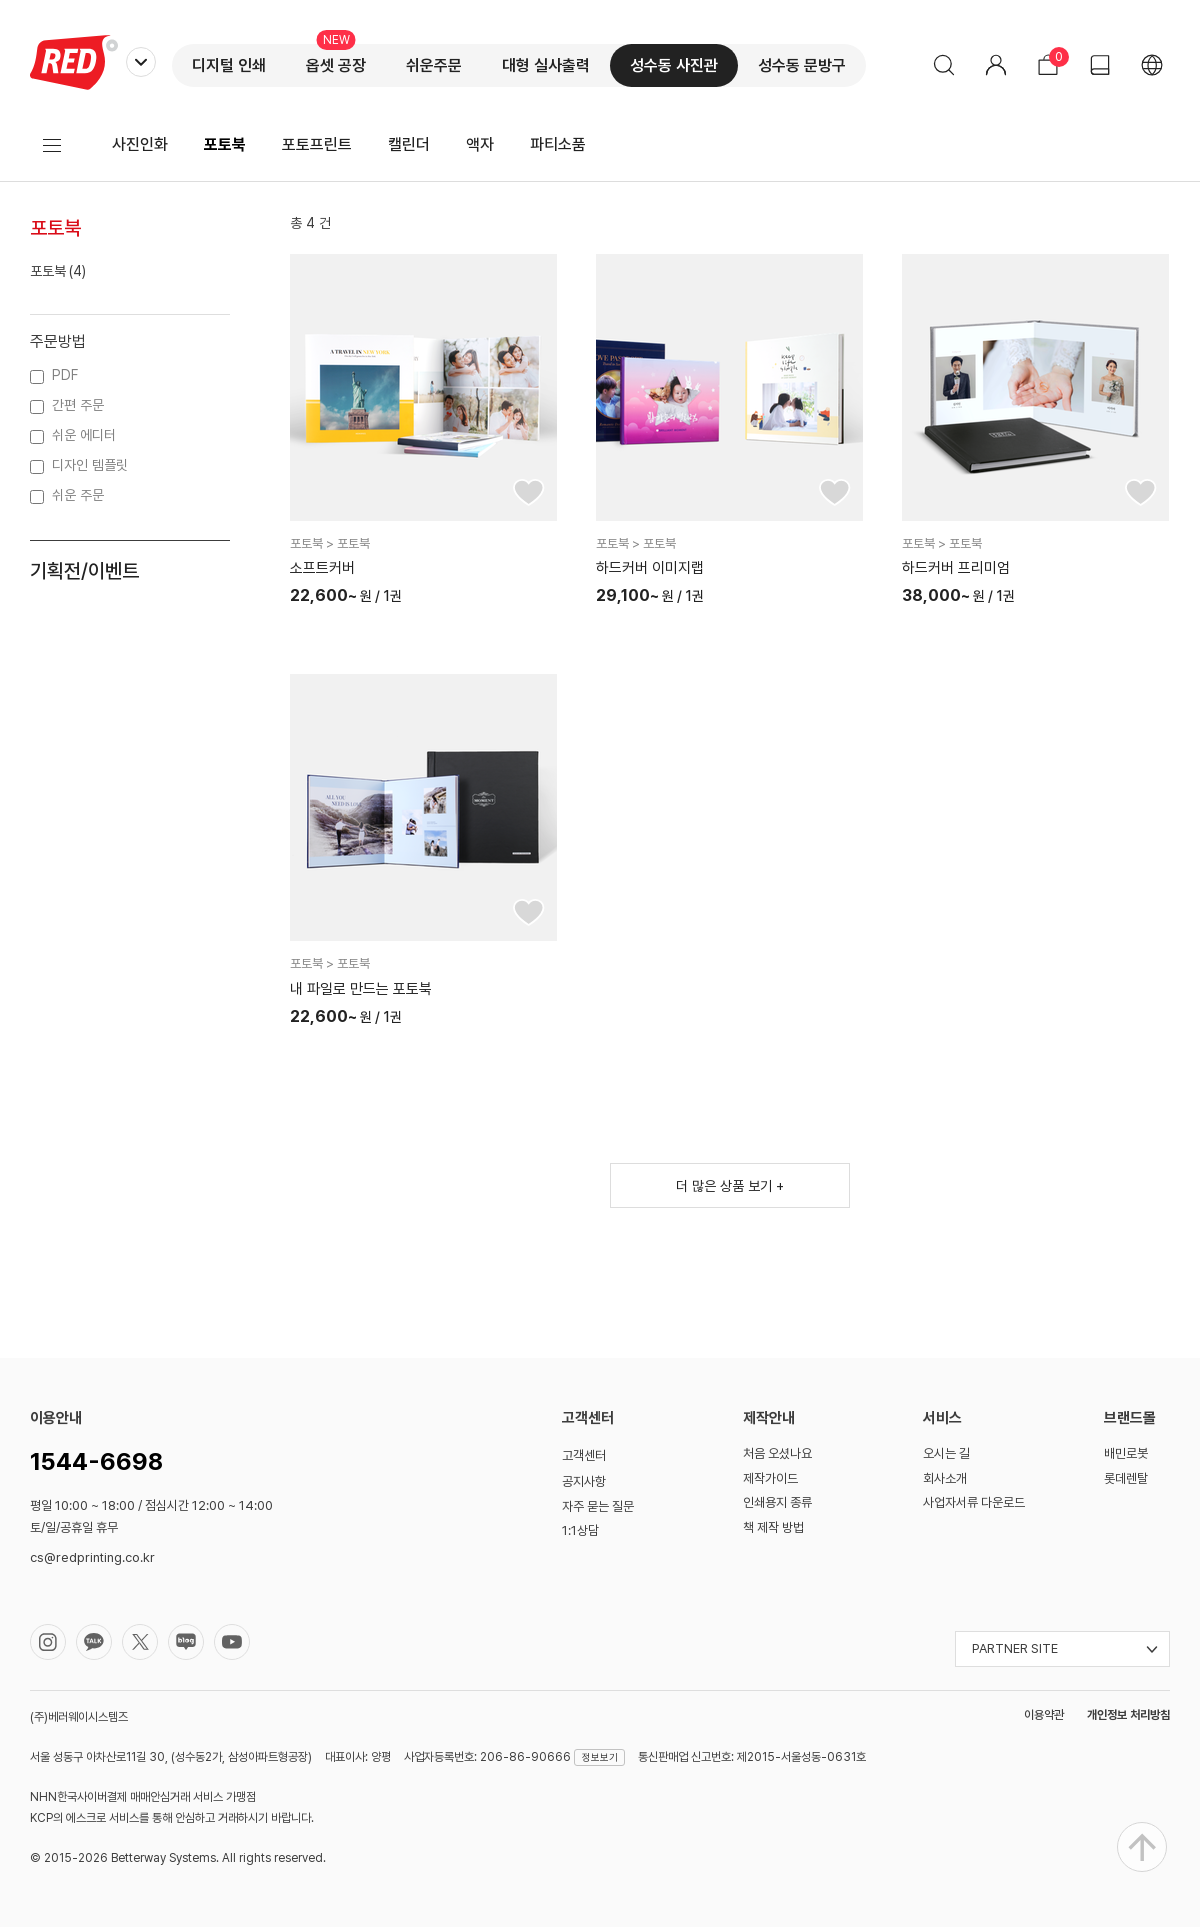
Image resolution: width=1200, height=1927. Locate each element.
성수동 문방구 (802, 65)
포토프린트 (317, 144)
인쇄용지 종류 (777, 1502)
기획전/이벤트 (84, 571)
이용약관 (1044, 1715)
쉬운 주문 (78, 495)
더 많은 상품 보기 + (730, 1186)
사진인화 (140, 144)
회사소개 (945, 1478)
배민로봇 (1126, 1453)
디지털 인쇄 (229, 65)
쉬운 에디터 (84, 435)
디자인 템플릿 (90, 465)
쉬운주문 (434, 65)
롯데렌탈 (1126, 1478)
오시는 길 (946, 1453)
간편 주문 (78, 405)
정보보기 (600, 1757)
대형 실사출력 (546, 65)
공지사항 (584, 1481)
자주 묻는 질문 (598, 1506)
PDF (65, 375)
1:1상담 (580, 1530)
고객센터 (584, 1455)
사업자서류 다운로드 (974, 1502)
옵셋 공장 (336, 65)
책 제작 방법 (773, 1527)
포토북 (225, 144)
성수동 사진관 (674, 65)
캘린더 (409, 144)
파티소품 (558, 144)
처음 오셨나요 (777, 1453)
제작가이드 (770, 1478)
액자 (480, 144)
